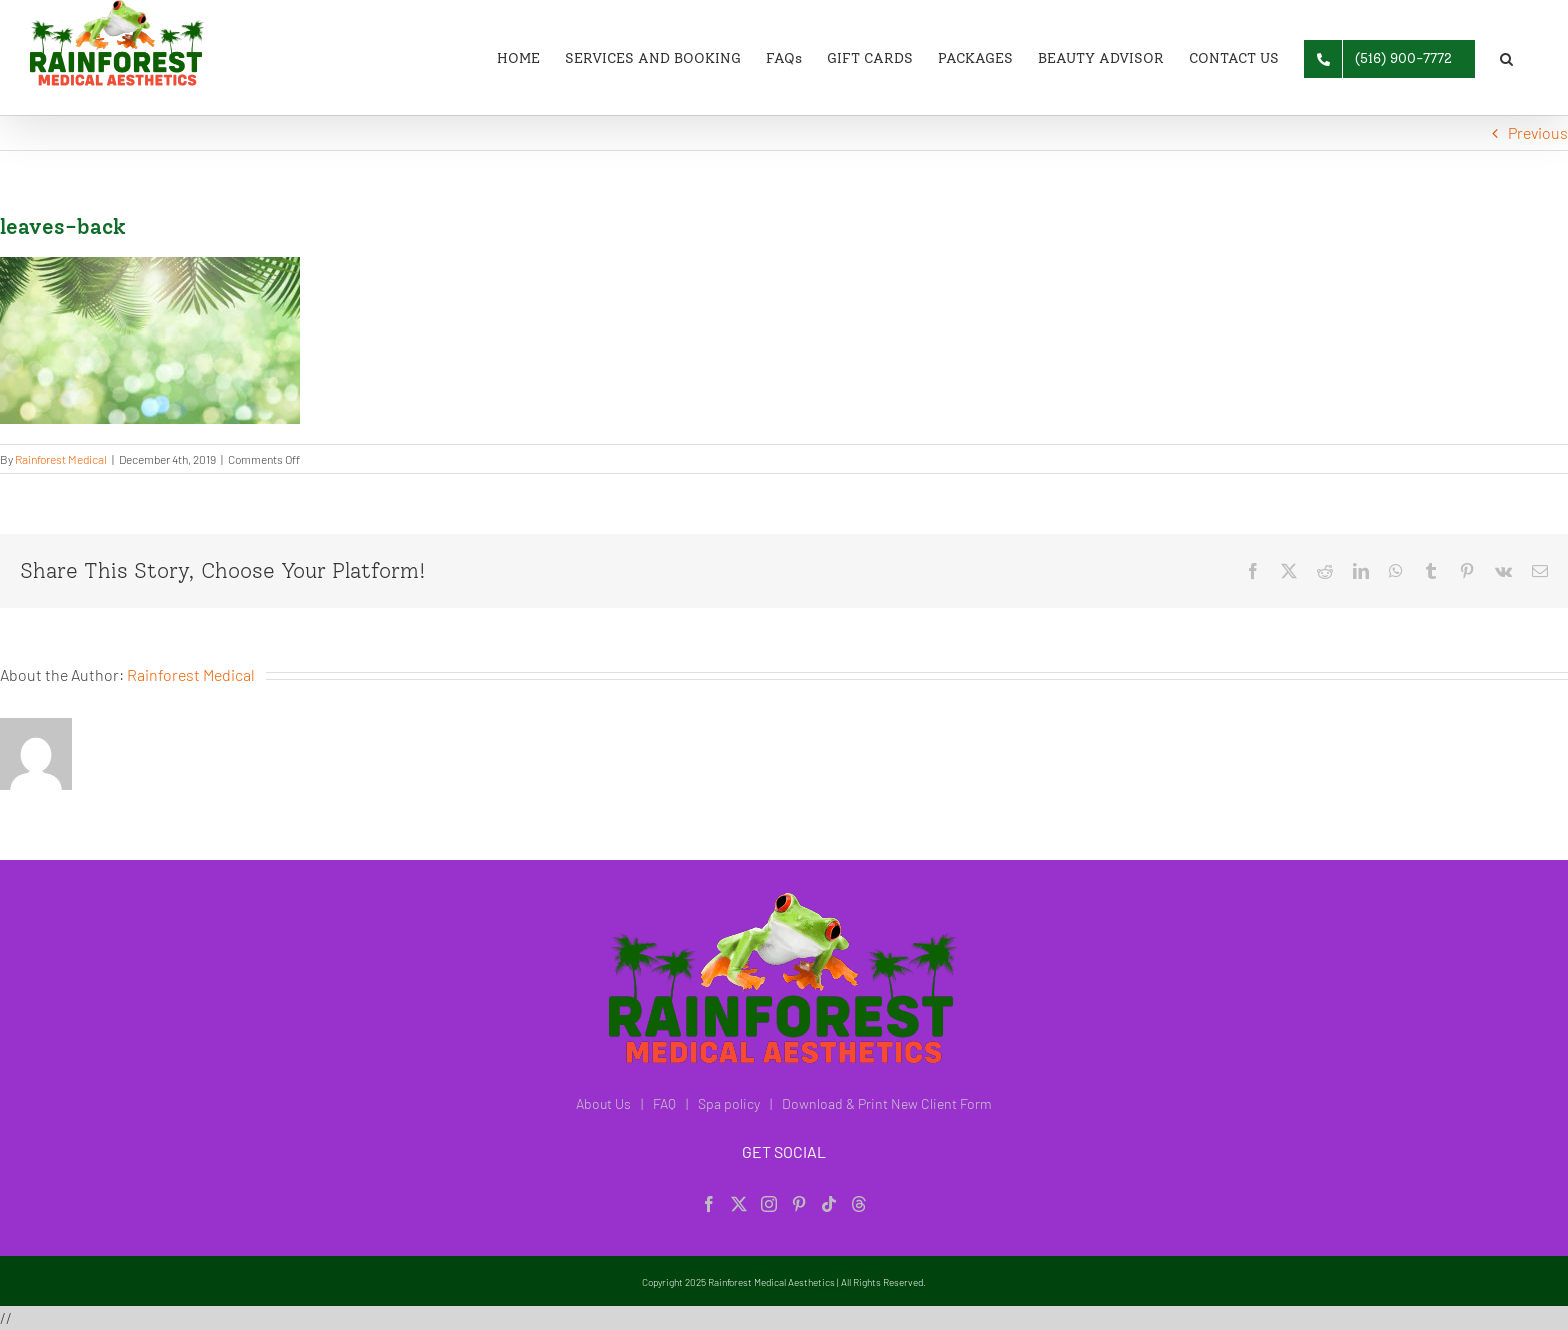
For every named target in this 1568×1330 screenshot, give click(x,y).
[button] (1506, 57)
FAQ (664, 1103)
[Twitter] (739, 1204)
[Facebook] (709, 1204)
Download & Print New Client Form (887, 1103)
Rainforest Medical (61, 459)
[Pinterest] (799, 1204)
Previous (1538, 132)
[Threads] (859, 1204)
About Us (603, 1103)
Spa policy (729, 1103)
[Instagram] (769, 1204)
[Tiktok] (829, 1204)
